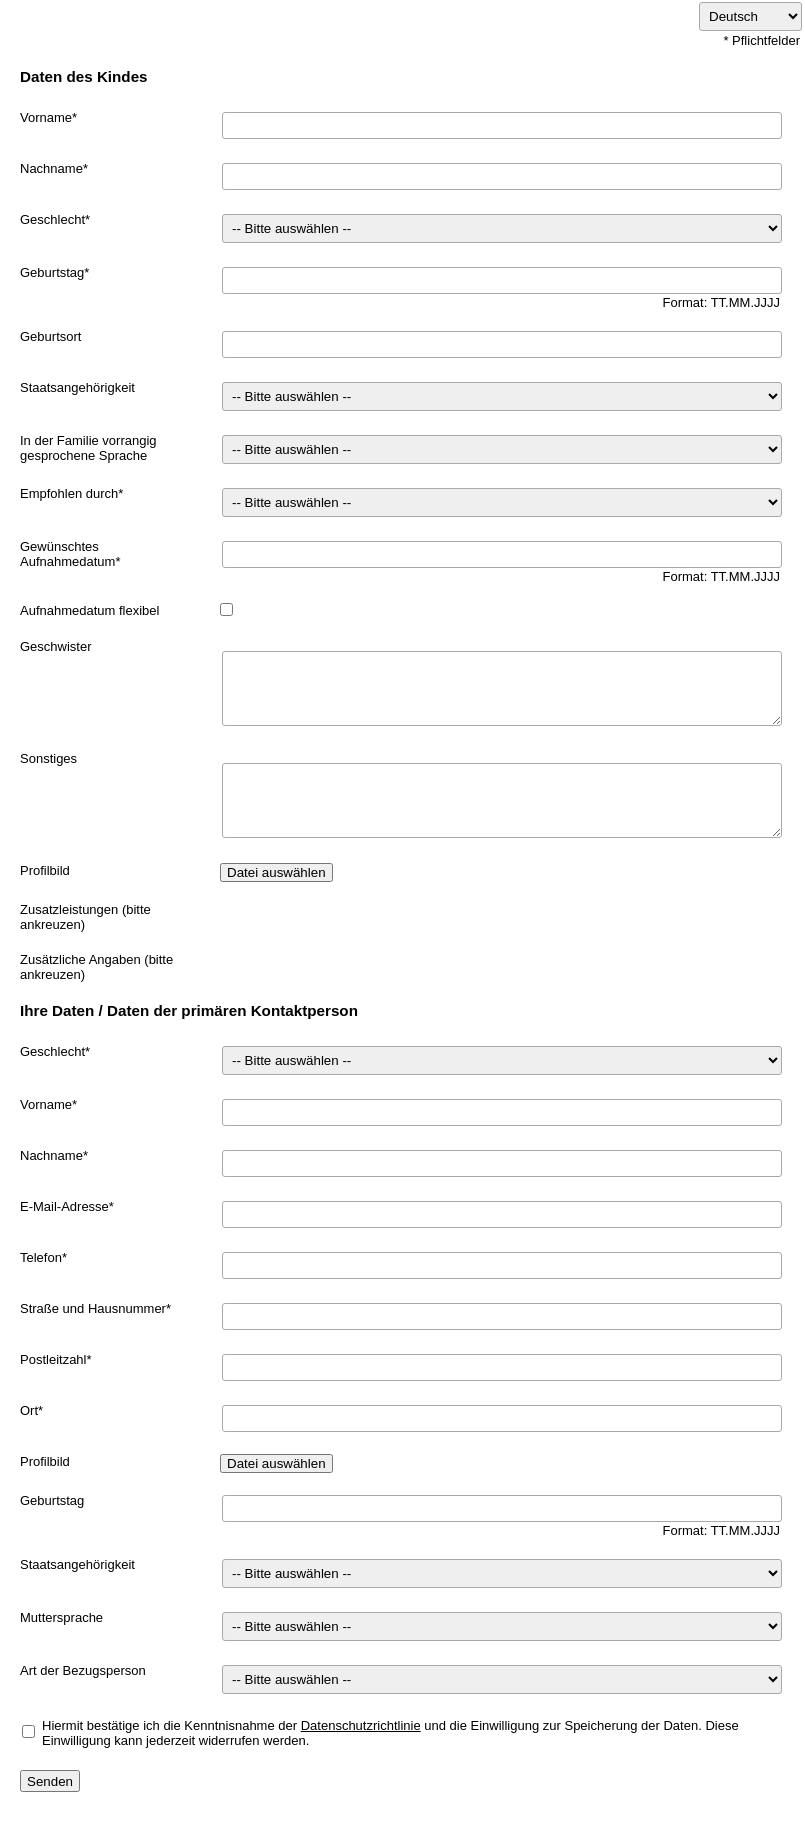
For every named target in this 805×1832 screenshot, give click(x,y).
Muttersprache (61, 1617)
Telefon (41, 1257)
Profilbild (45, 870)
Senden (50, 1781)
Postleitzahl (53, 1359)
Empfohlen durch (69, 493)
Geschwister (56, 646)
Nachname (51, 168)
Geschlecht (52, 219)
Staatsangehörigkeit (77, 387)
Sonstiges (48, 758)
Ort (29, 1410)
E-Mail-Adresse (64, 1206)
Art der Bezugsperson (83, 1670)
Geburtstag (52, 272)
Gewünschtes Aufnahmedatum (67, 554)
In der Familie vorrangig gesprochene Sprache (88, 448)
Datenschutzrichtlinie (361, 1725)
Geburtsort (50, 336)
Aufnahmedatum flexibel (89, 610)
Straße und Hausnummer (93, 1308)
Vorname (46, 117)
